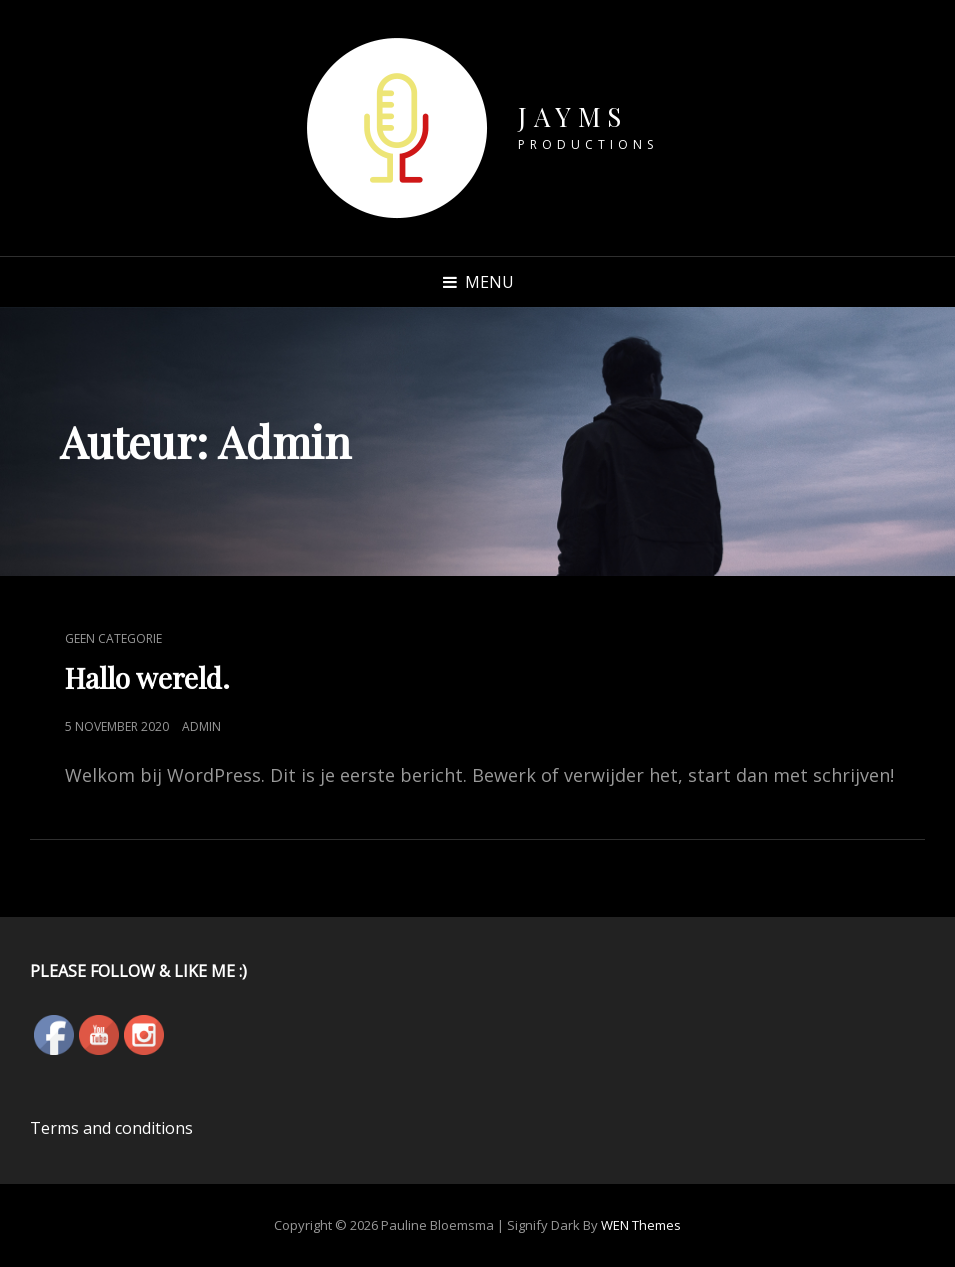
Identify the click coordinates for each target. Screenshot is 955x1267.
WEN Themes (641, 1225)
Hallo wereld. (147, 677)
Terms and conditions (111, 1128)
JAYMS (573, 116)
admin (201, 726)
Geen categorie (113, 638)
